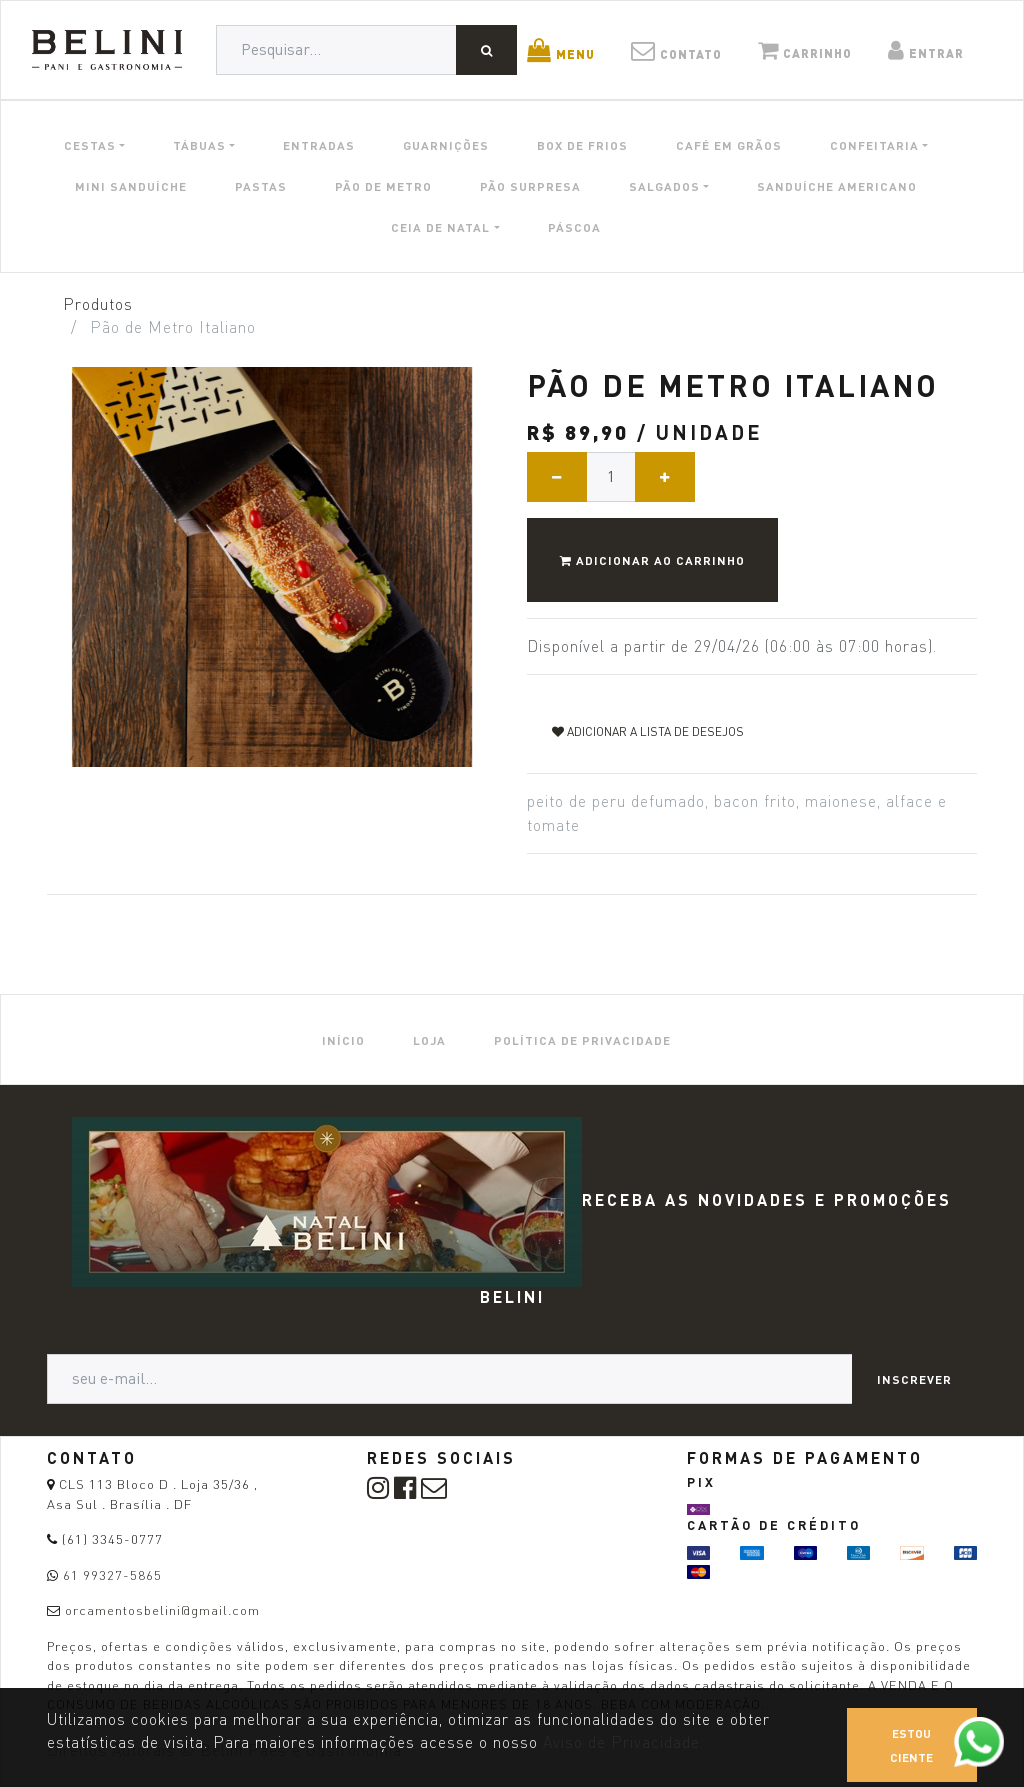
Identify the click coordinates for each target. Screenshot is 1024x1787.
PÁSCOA (574, 227)
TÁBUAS (199, 145)
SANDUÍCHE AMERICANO (837, 186)
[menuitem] (343, 1039)
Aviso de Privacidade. (623, 1742)
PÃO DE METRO (383, 186)
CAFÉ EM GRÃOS (729, 145)
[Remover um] (557, 477)
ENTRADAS (319, 145)
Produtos (98, 304)
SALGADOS (664, 186)
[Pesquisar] (486, 50)
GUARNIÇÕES (446, 145)
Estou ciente (911, 1745)
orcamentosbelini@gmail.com (162, 1610)
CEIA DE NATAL (440, 227)
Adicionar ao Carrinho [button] (652, 560)
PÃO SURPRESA (530, 186)
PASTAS (261, 186)
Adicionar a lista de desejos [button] (648, 731)
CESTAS (90, 145)
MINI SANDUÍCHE (131, 186)
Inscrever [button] (914, 1379)
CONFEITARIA (874, 145)
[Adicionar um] (665, 477)
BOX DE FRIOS (582, 145)
